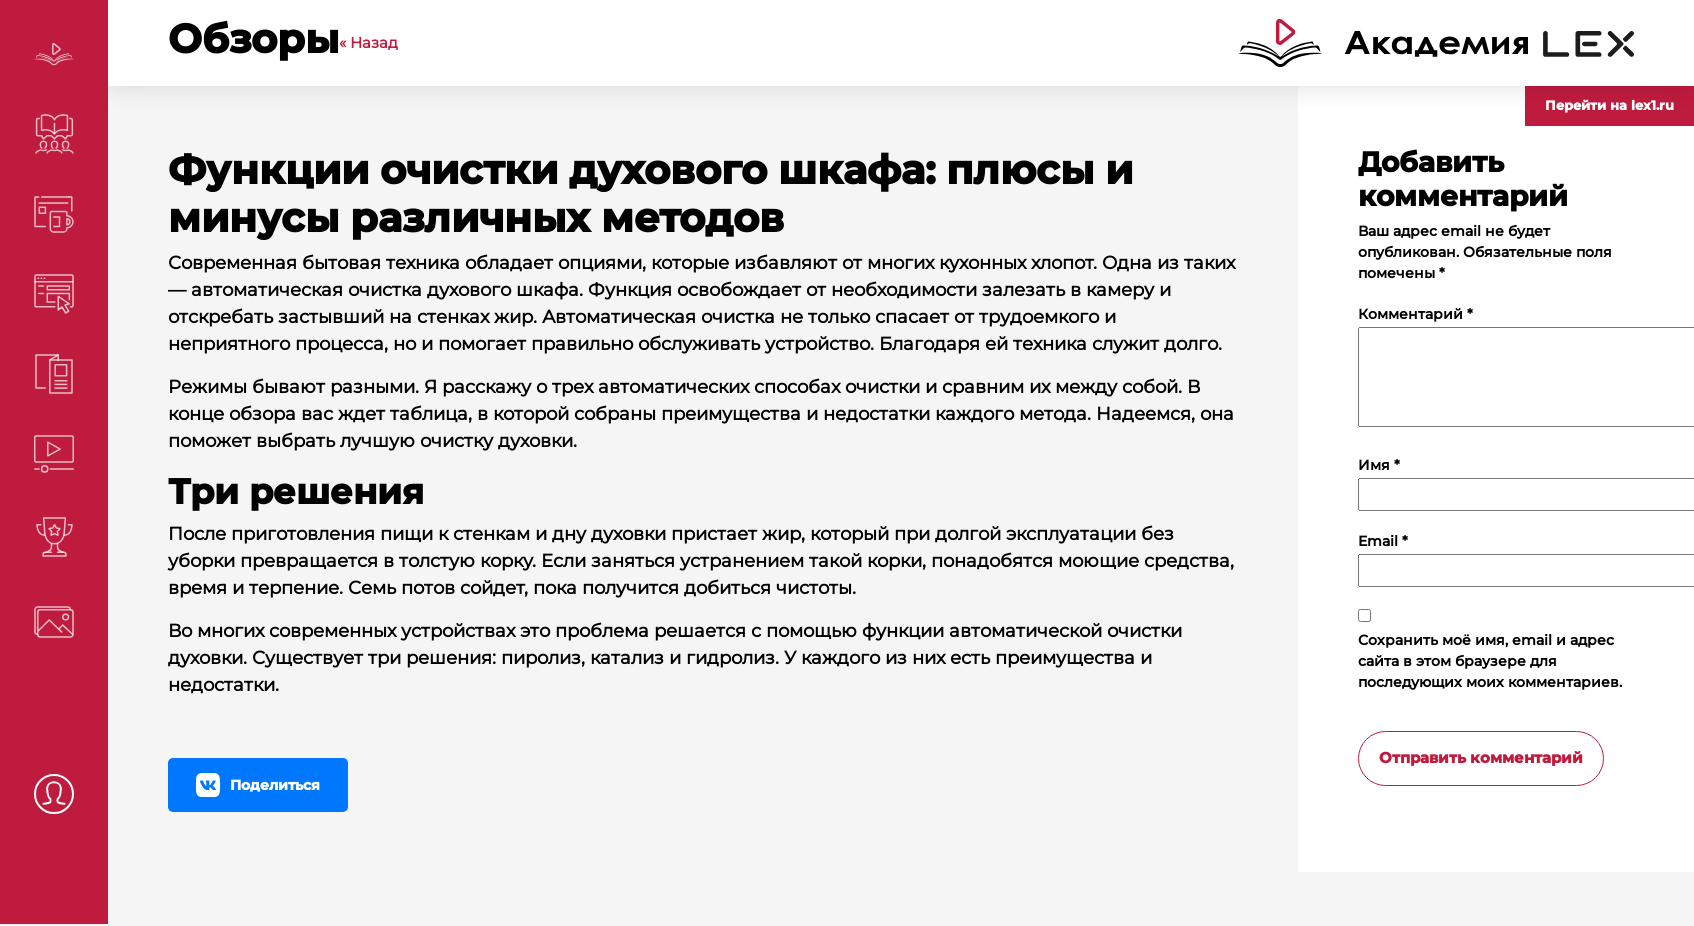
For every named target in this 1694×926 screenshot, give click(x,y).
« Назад (368, 42)
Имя (1379, 465)
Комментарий (1415, 314)
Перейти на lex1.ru (1609, 105)
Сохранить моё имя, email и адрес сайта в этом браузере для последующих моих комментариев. (1490, 661)
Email (1383, 541)
